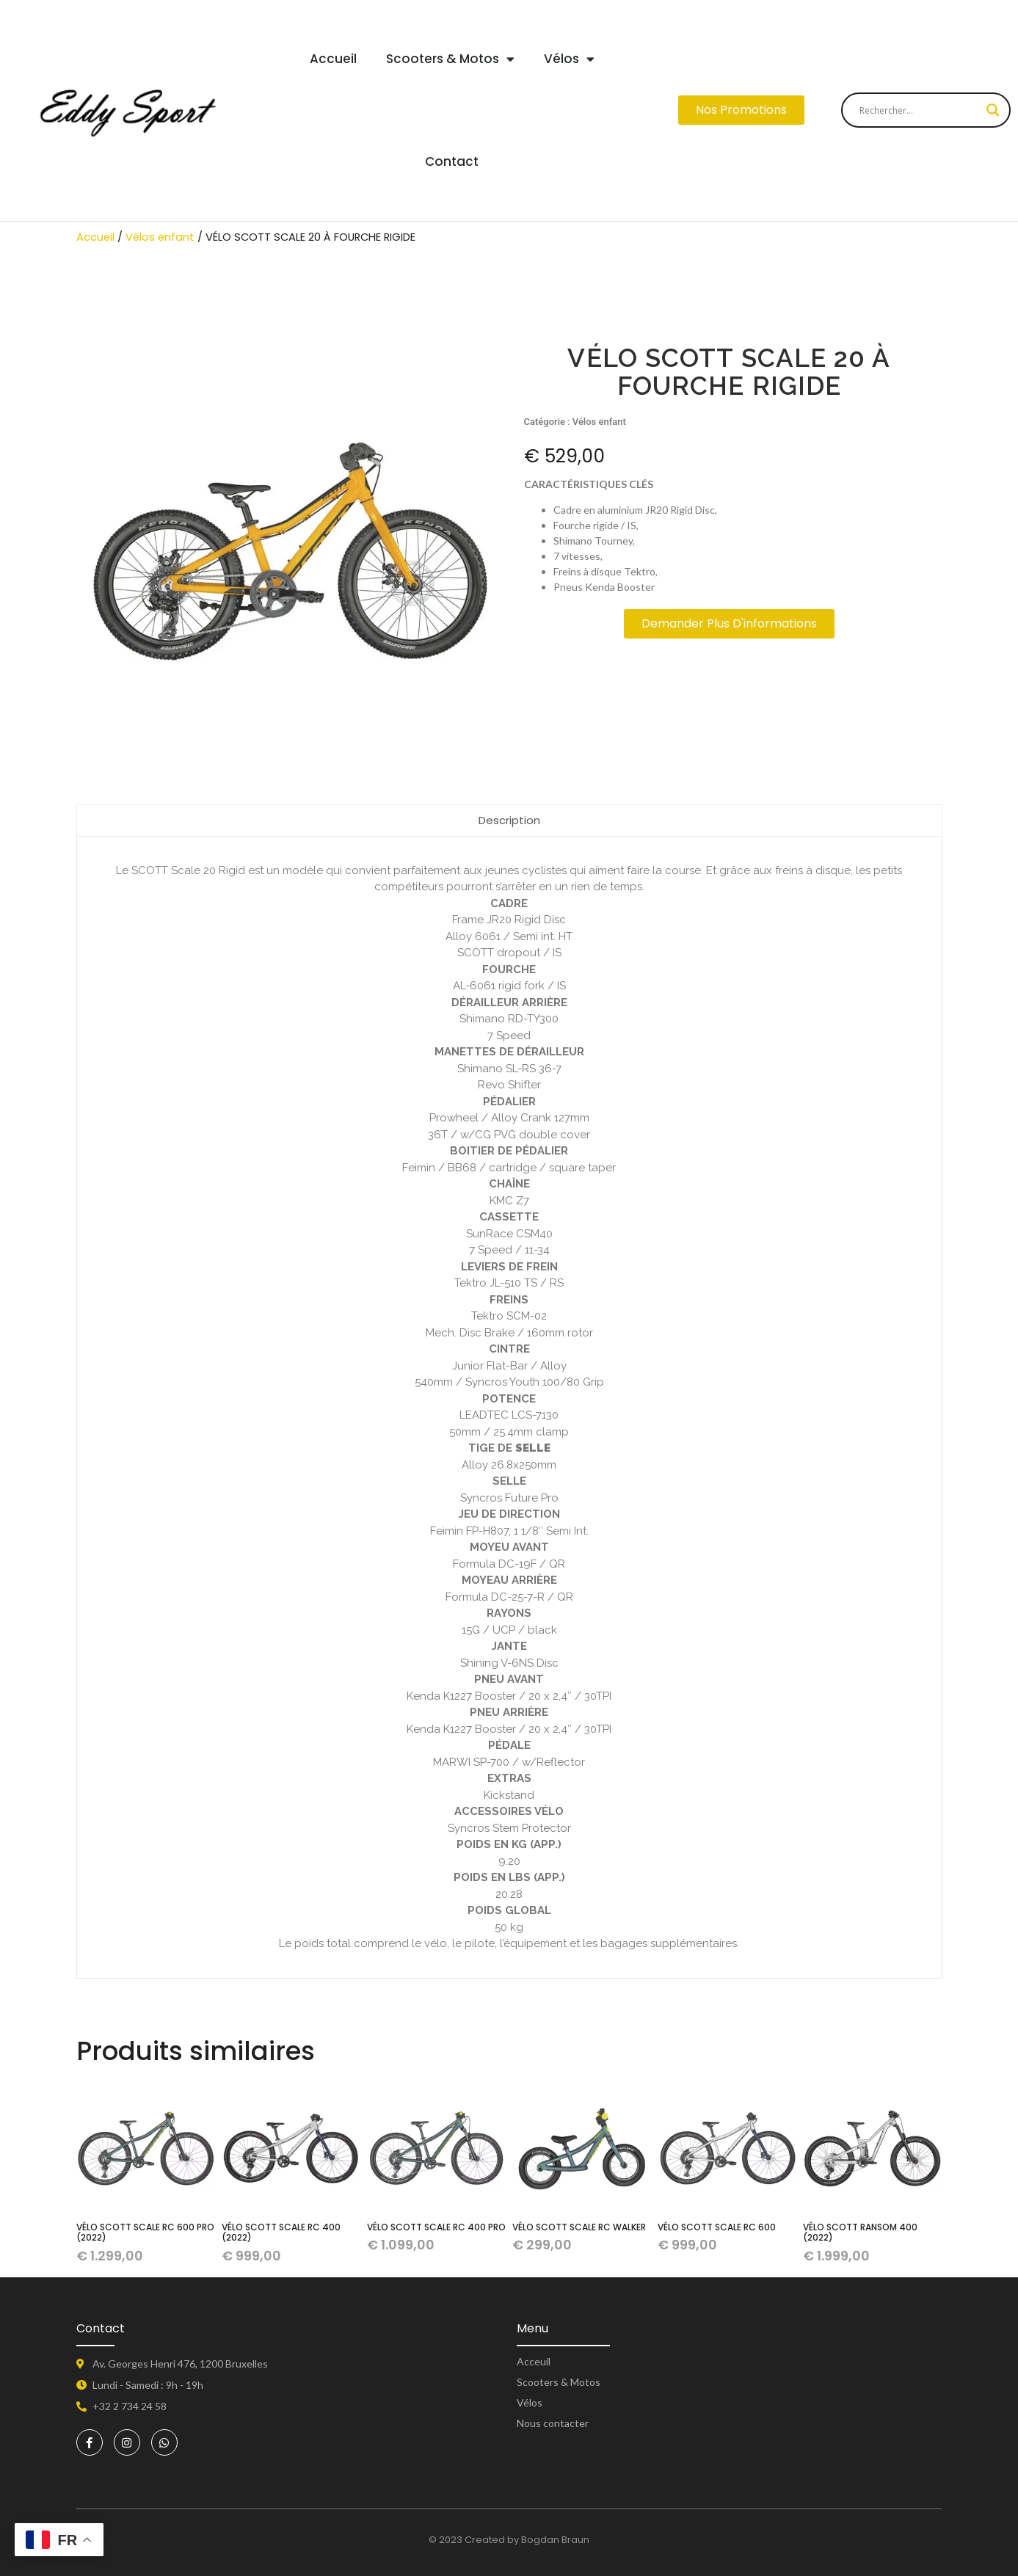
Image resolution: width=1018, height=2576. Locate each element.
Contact (452, 161)
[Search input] (919, 110)
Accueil (333, 59)
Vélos (569, 59)
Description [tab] (509, 820)
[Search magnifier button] (993, 110)
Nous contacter (553, 2423)
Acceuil (533, 2362)
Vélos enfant (160, 237)
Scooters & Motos (450, 59)
